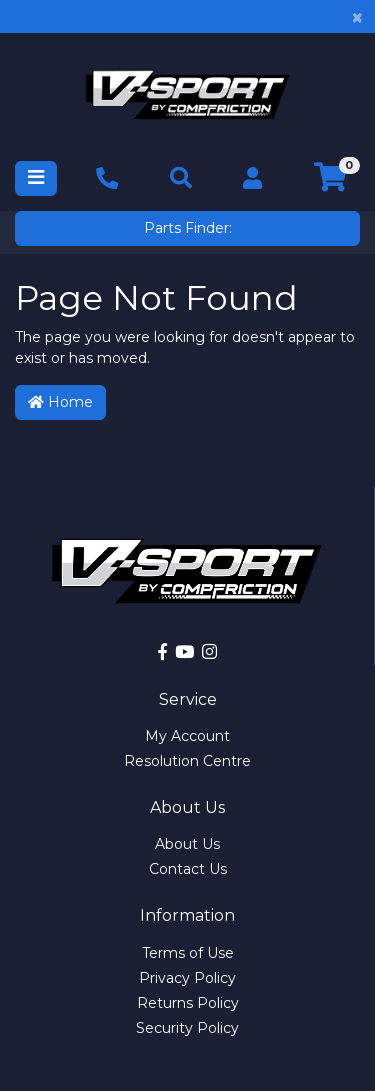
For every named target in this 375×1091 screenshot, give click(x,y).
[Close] (357, 16)
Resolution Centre (187, 761)
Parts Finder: (188, 228)
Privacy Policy (187, 978)
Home (60, 402)
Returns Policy (188, 1003)
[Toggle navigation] (36, 178)
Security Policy (187, 1028)
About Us (187, 844)
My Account (187, 736)
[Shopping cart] (330, 178)
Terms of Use (188, 953)
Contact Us (188, 869)
